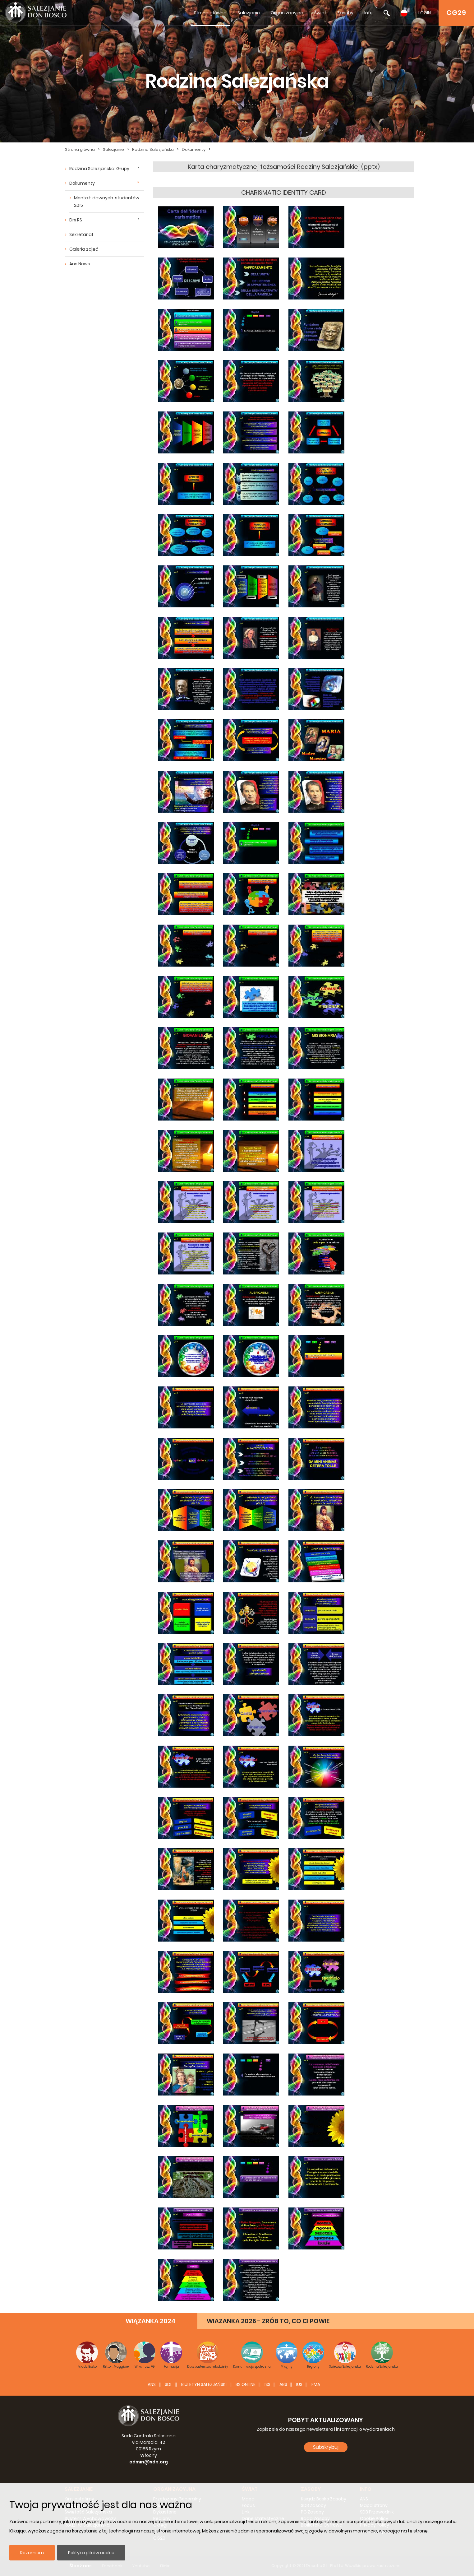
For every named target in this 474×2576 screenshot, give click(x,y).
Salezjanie (248, 13)
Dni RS (75, 220)
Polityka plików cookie (91, 2553)
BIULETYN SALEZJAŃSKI (204, 2384)
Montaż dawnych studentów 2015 (106, 201)
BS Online (245, 2384)
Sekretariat (81, 234)
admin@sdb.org (148, 2462)
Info (368, 13)
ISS (267, 2384)
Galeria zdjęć (83, 249)
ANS (152, 2384)
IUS (299, 2384)
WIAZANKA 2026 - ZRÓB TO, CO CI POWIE (268, 2321)
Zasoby (345, 13)
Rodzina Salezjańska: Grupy (99, 168)
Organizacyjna (287, 13)
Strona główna (210, 13)
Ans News (79, 264)
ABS (283, 2384)
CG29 (456, 12)
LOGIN (424, 13)
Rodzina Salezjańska (153, 149)
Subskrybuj (325, 2447)
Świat (320, 13)
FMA (315, 2384)
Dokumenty (193, 149)
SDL (168, 2384)
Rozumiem (32, 2553)
